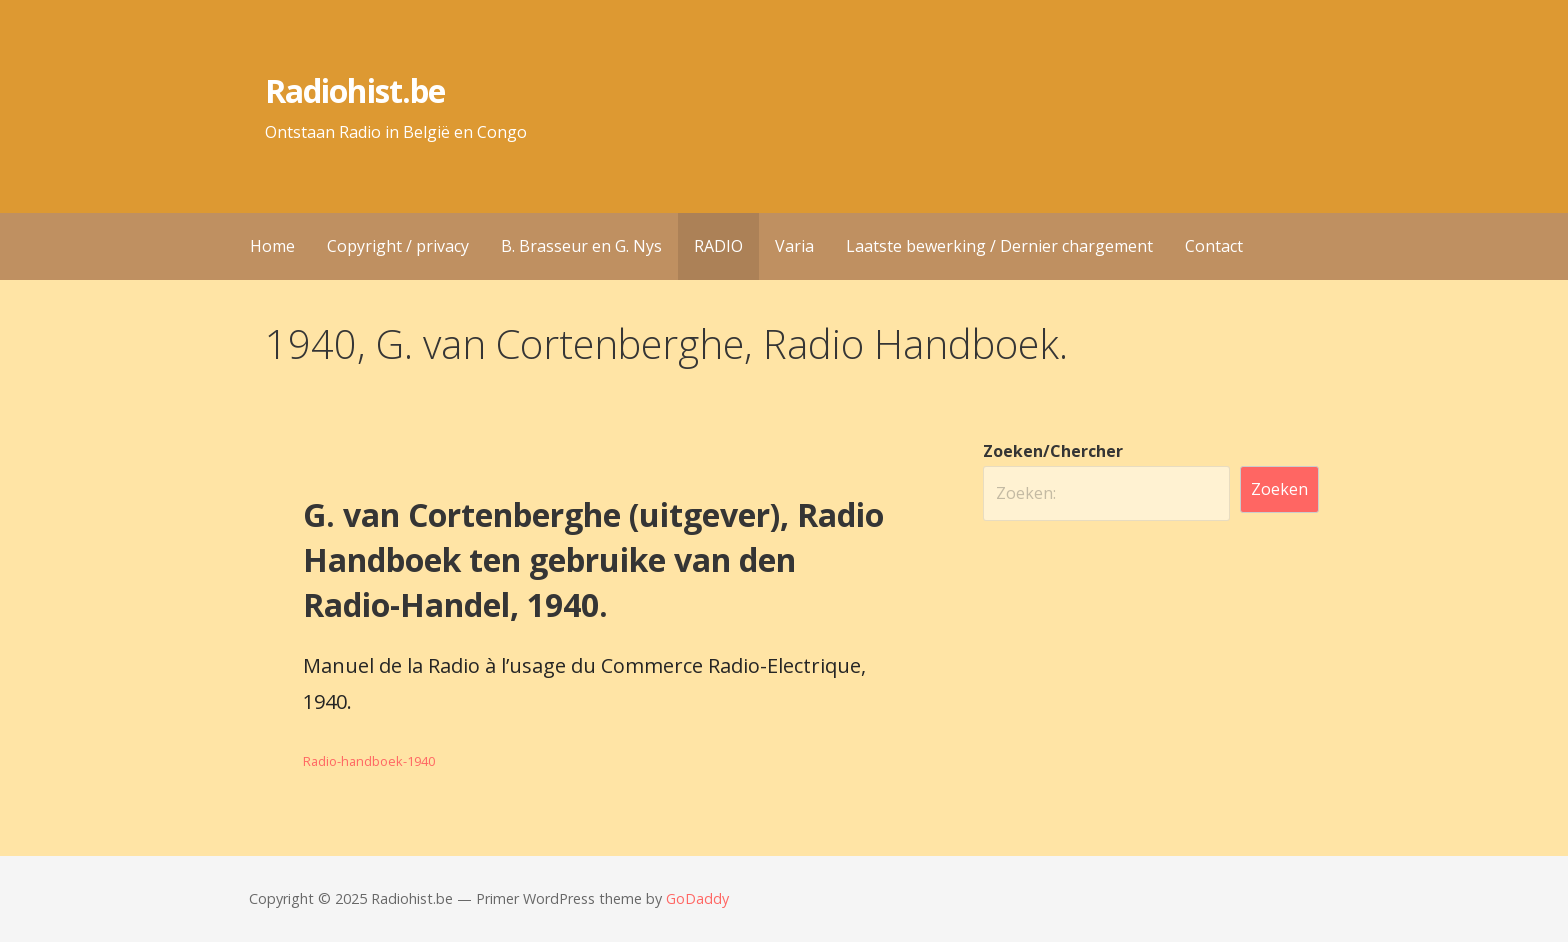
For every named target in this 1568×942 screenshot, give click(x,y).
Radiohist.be (354, 90)
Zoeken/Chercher (1053, 451)
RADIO (718, 246)
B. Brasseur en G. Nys (581, 246)
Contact (1214, 246)
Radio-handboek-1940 (369, 761)
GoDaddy (697, 898)
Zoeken (1279, 489)
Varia (794, 246)
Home (272, 246)
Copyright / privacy (398, 246)
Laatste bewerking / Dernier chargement (999, 246)
